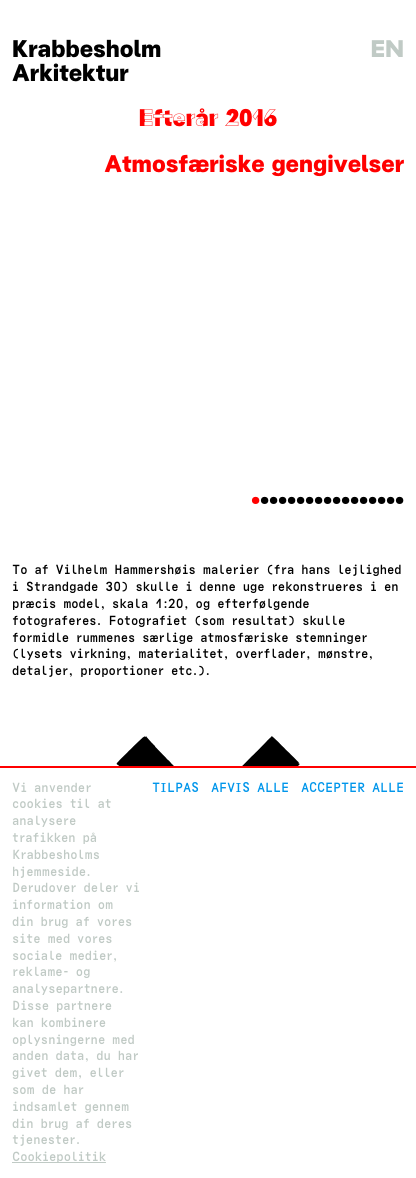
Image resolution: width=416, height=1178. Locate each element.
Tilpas (175, 787)
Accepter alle (352, 787)
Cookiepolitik (59, 1156)
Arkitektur (70, 73)
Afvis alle (250, 787)
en (387, 49)
